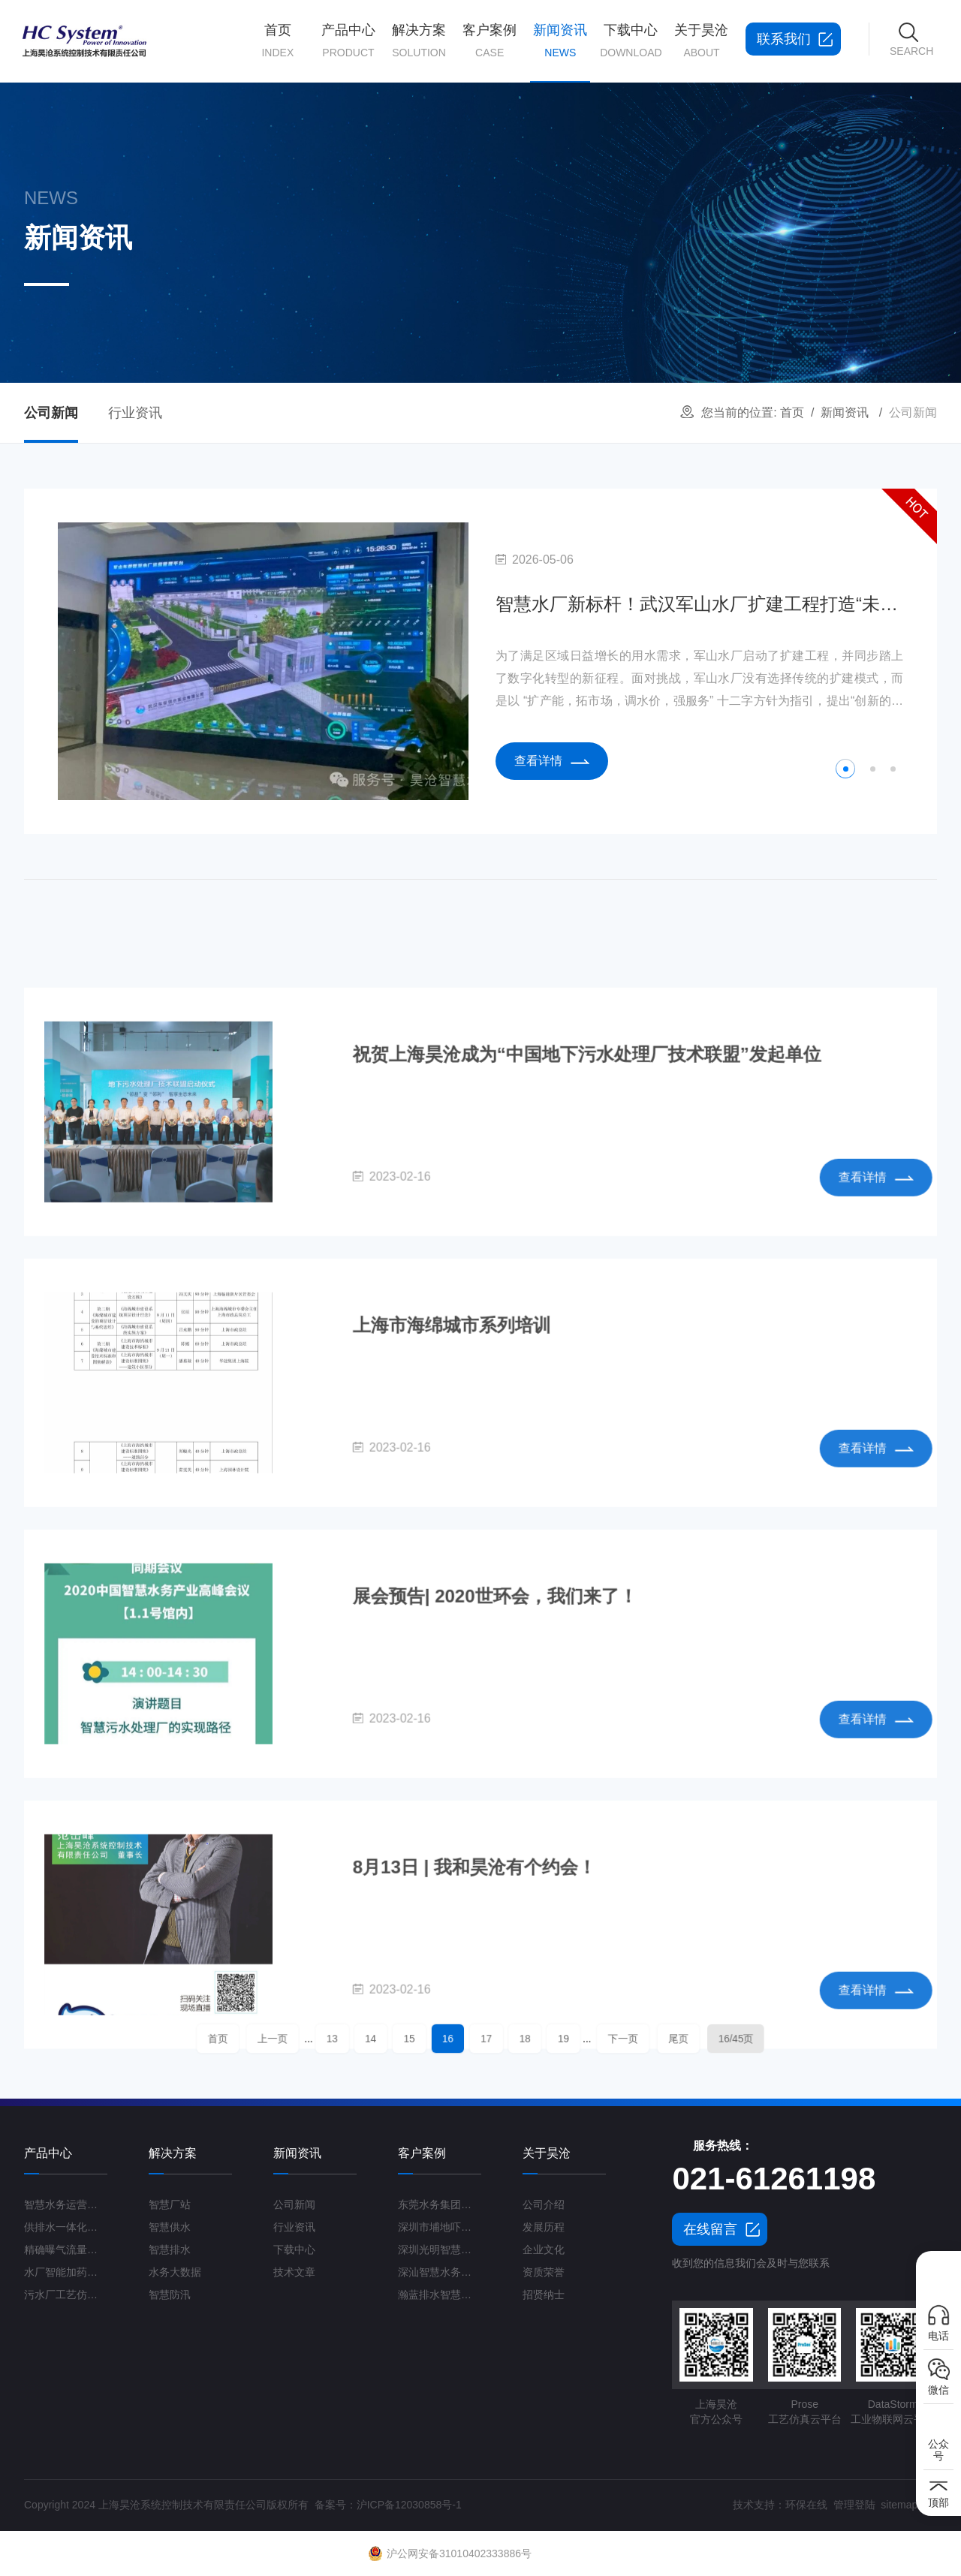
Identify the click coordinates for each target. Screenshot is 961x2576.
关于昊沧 (701, 41)
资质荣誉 (544, 2272)
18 (508, 2038)
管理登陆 (854, 2505)
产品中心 (348, 41)
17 (483, 2038)
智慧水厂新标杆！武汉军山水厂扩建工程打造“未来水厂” (699, 604)
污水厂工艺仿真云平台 (65, 2295)
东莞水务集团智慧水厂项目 (439, 2204)
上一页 (354, 2038)
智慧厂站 (170, 2204)
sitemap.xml (909, 2505)
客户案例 (489, 41)
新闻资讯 (560, 53)
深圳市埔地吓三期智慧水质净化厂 (439, 2227)
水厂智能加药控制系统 (65, 2272)
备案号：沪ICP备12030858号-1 (388, 2505)
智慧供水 (170, 2227)
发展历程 (544, 2227)
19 (531, 2038)
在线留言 (710, 2229)
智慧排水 (170, 2249)
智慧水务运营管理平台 (65, 2204)
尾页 (601, 2038)
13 (390, 2038)
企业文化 (544, 2249)
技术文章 (294, 2272)
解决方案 (419, 41)
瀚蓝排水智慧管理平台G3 (439, 2295)
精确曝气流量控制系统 (65, 2249)
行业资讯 (135, 412)
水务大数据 (175, 2272)
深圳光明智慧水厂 (439, 2249)
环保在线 (806, 2505)
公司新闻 (51, 412)
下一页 (567, 2038)
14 (413, 2038)
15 (436, 2038)
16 (460, 2038)
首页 (278, 41)
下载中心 (630, 41)
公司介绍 (544, 2204)
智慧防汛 (170, 2295)
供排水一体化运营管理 (65, 2227)
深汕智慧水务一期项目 (439, 2272)
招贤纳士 (544, 2295)
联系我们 (784, 39)
